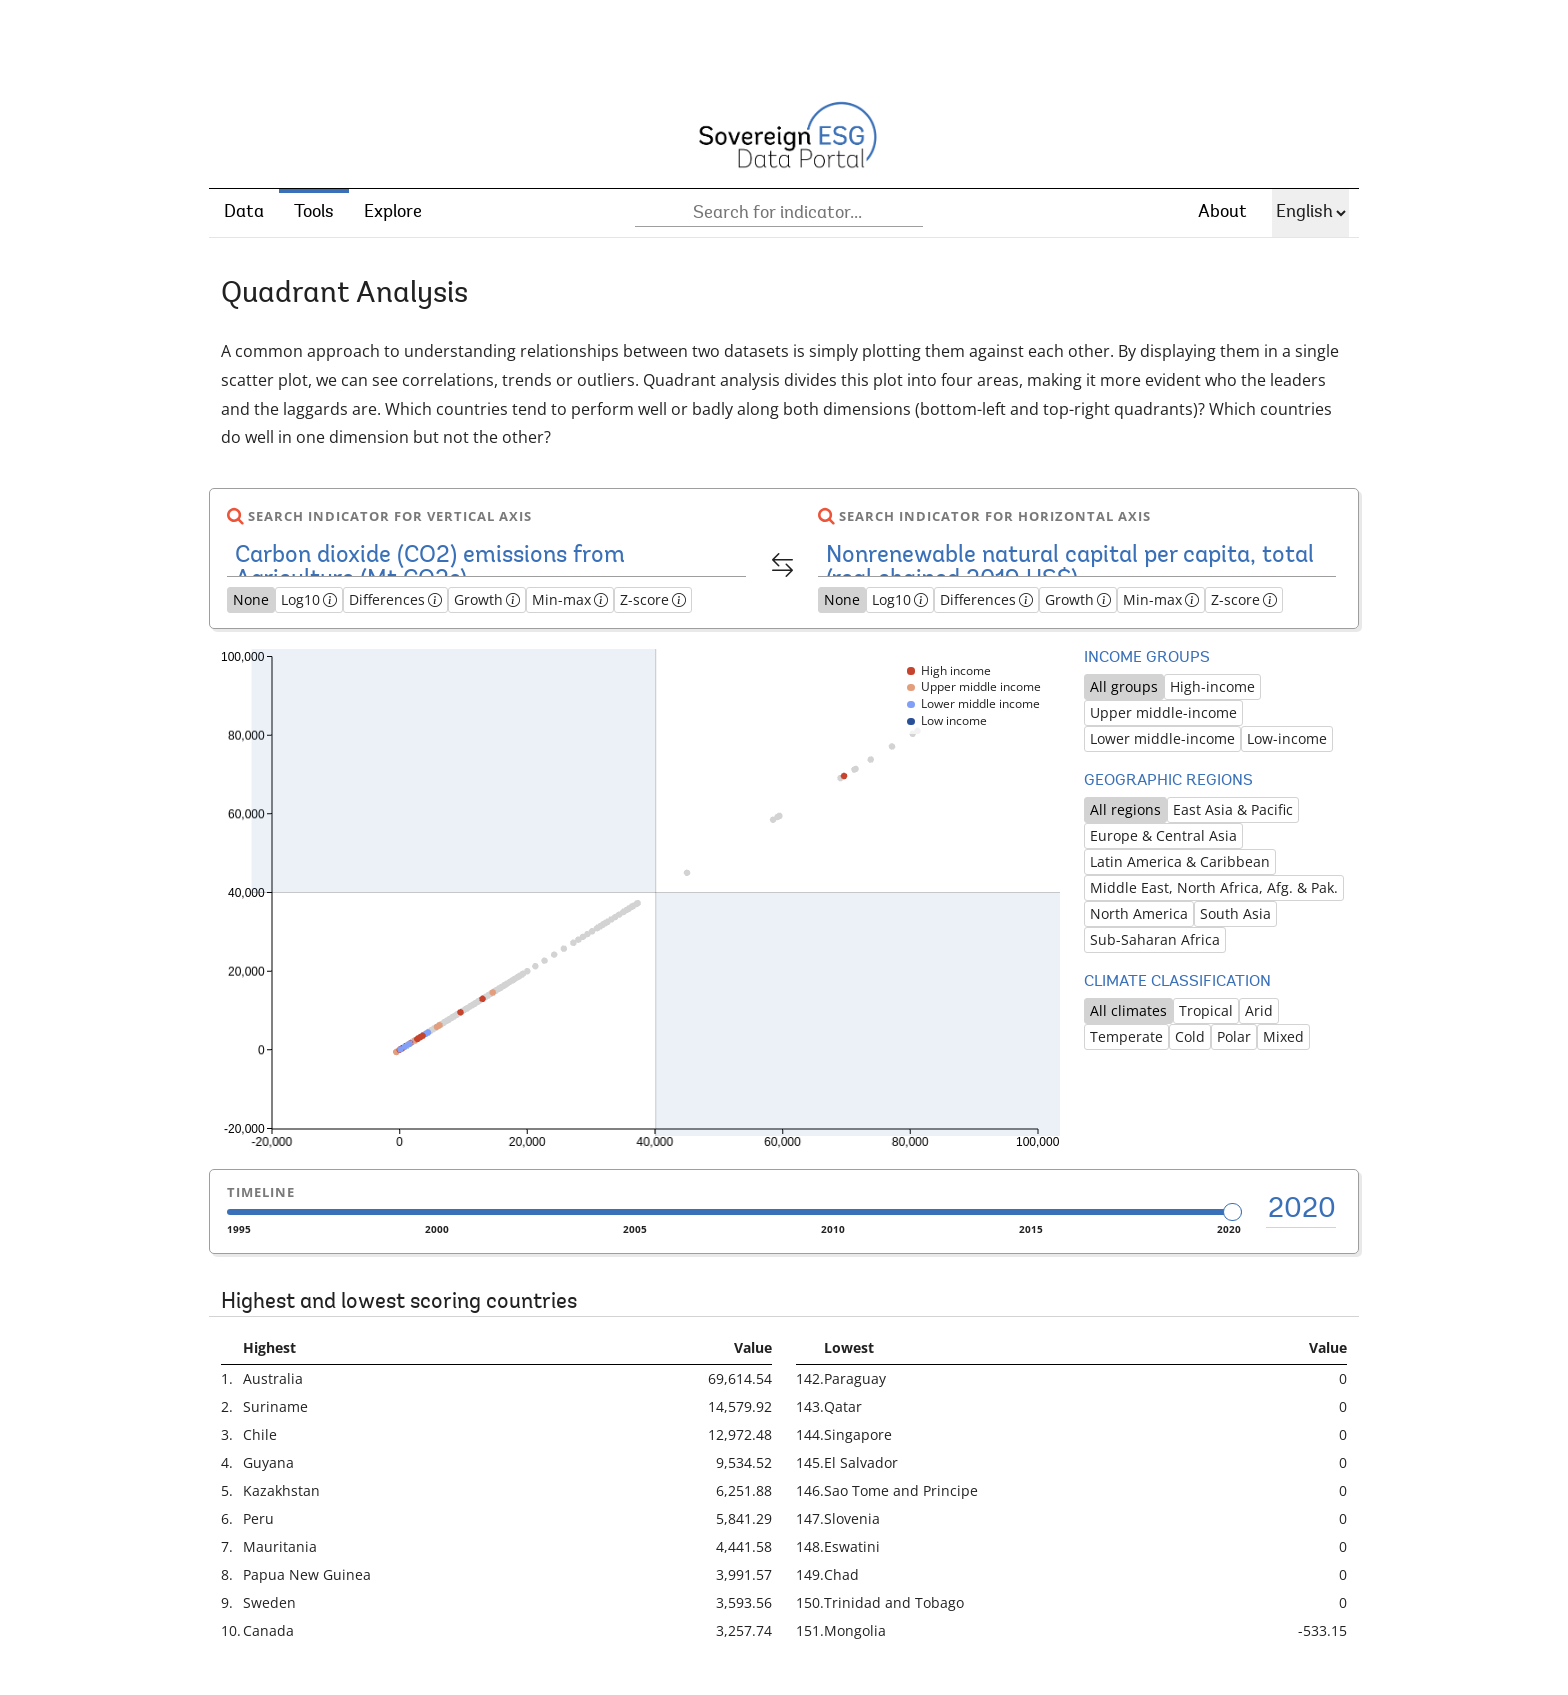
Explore (393, 213)
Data (244, 213)
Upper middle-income (1163, 712)
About (1222, 213)
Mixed (1283, 1036)
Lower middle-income (1162, 738)
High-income (1212, 686)
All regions (1125, 809)
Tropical (1206, 1010)
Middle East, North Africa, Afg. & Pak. (1214, 887)
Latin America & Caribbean (1180, 861)
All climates (1128, 1010)
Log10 (309, 599)
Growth (487, 599)
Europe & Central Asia (1163, 835)
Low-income (1287, 738)
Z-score (653, 599)
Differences (395, 599)
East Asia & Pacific (1233, 809)
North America (1139, 913)
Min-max (570, 599)
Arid (1259, 1010)
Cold (1190, 1036)
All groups (1124, 686)
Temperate (1126, 1036)
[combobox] (779, 213)
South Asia (1235, 913)
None (251, 599)
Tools (314, 213)
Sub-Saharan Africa (1155, 939)
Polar (1234, 1036)
